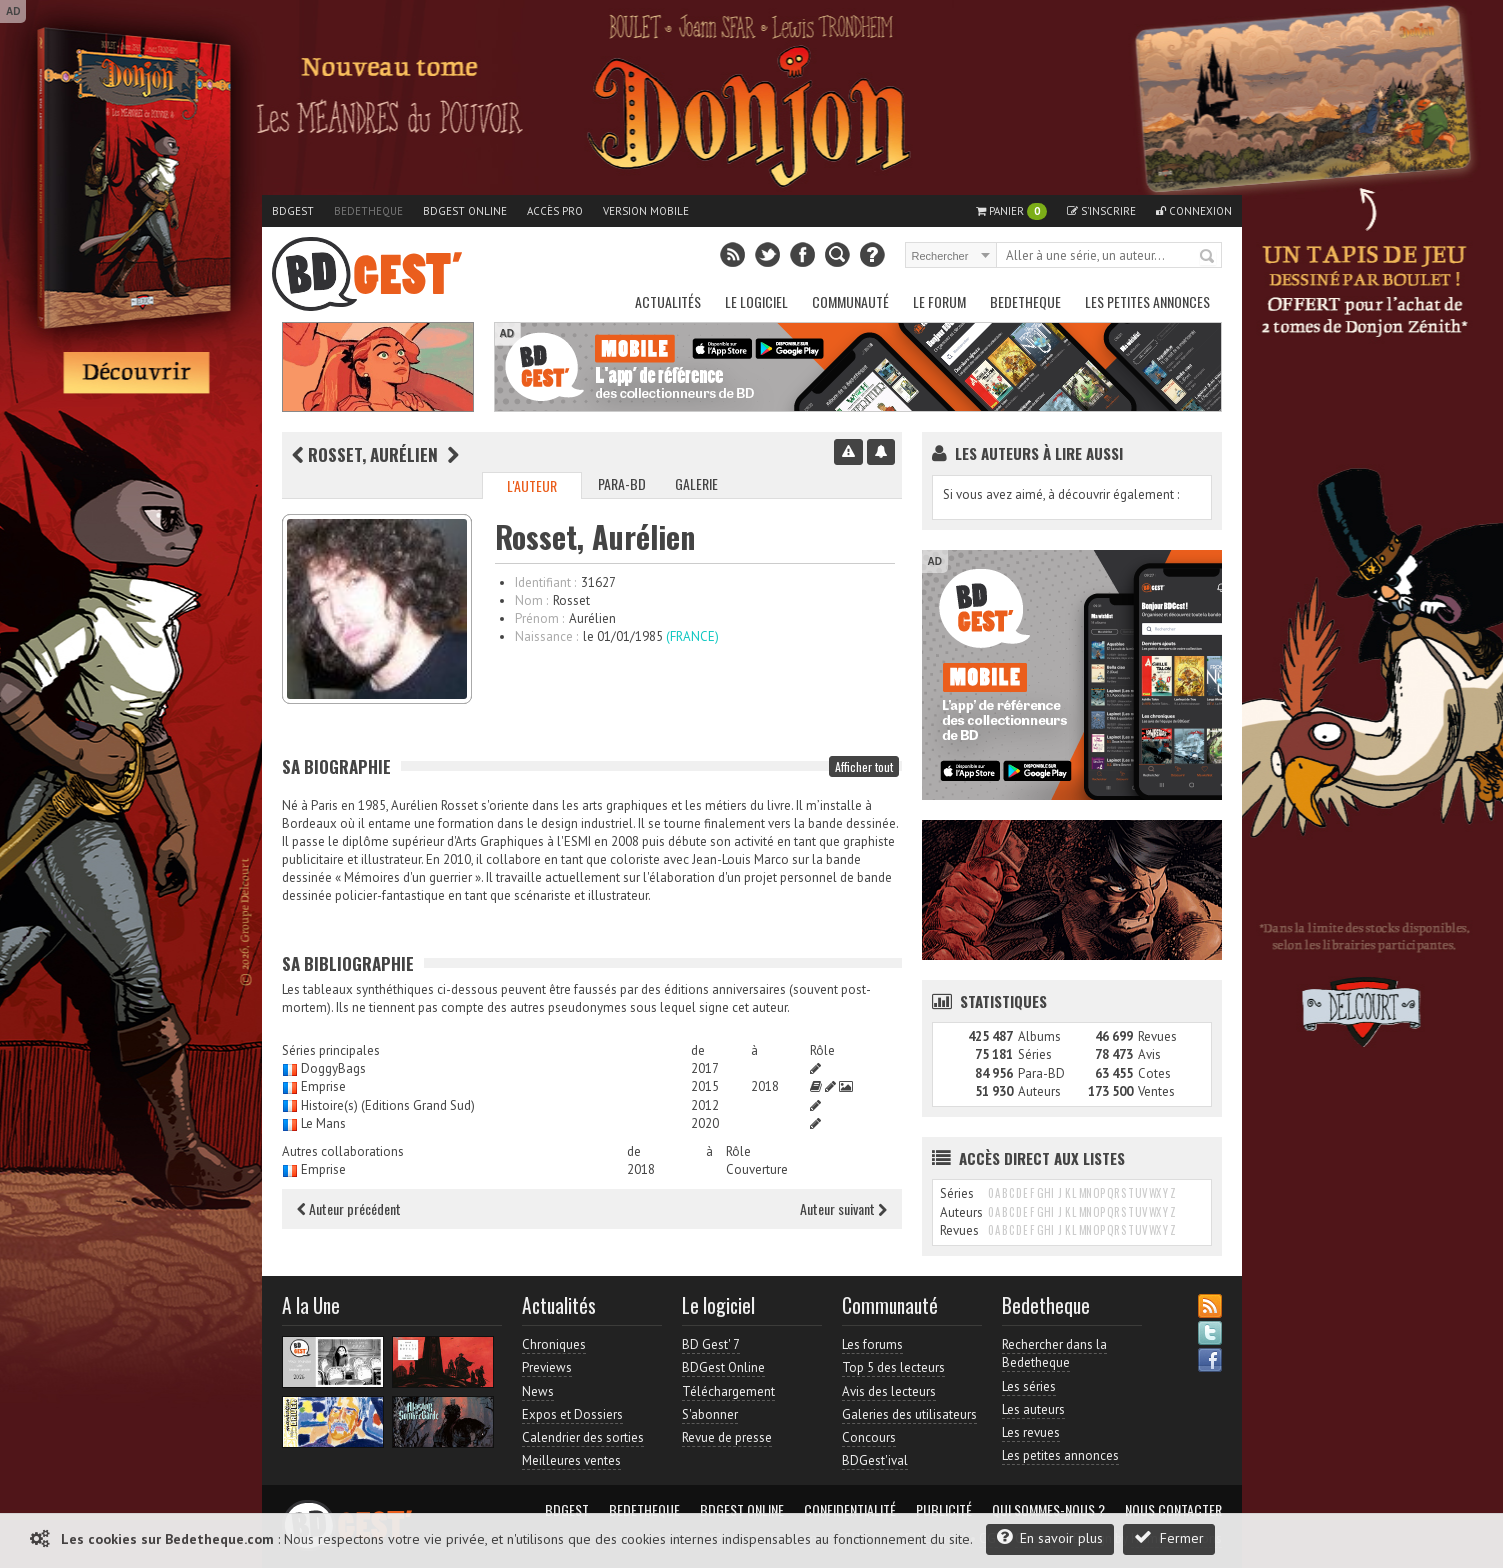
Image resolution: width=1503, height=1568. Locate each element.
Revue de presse (727, 1437)
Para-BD (622, 483)
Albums (1039, 1036)
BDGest (293, 211)
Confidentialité (850, 1510)
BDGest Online (465, 211)
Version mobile (646, 211)
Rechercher (1208, 257)
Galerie (696, 483)
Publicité (944, 1510)
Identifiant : (545, 582)
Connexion (1194, 211)
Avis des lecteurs (889, 1391)
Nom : (531, 600)
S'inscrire (1101, 211)
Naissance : (546, 636)
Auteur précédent (349, 1208)
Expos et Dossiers (572, 1414)
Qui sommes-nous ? (1048, 1510)
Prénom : (539, 618)
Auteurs (1039, 1091)
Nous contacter (1173, 1510)
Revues (1157, 1036)
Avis (1149, 1054)
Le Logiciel (756, 301)
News (538, 1391)
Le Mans (323, 1123)
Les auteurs (1033, 1409)
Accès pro (555, 211)
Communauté (850, 301)
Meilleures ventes (571, 1460)
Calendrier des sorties (583, 1437)
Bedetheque (368, 211)
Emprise (323, 1086)
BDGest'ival (875, 1460)
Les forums (872, 1344)
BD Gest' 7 (711, 1344)
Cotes (1154, 1073)
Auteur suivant (843, 1208)
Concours (869, 1437)
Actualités (668, 301)
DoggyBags (333, 1068)
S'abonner (710, 1414)
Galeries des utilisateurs (909, 1414)
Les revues (1031, 1432)
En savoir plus (1050, 1537)
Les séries (1029, 1386)
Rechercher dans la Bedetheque (1054, 1353)
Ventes (1156, 1091)
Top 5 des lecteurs (893, 1367)
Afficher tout (864, 766)
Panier (1011, 211)
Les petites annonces (1147, 301)
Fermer (1169, 1537)
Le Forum (939, 301)
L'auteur (532, 485)
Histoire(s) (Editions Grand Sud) (388, 1105)
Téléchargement (728, 1391)
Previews (547, 1367)
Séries (1035, 1054)
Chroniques (554, 1344)
